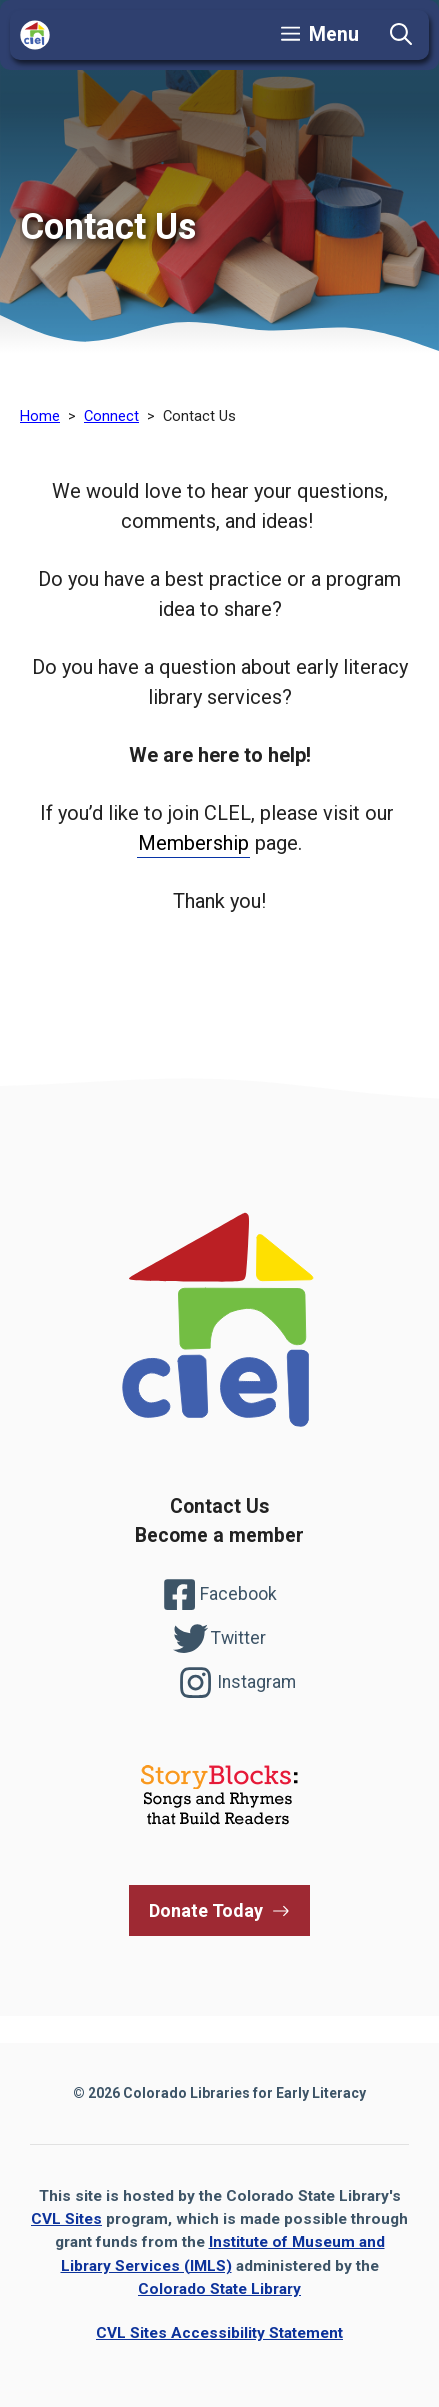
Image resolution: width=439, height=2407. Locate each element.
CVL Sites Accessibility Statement (219, 2333)
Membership (193, 843)
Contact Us (219, 1506)
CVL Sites (66, 2219)
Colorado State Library (219, 2289)
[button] (401, 35)
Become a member (219, 1535)
